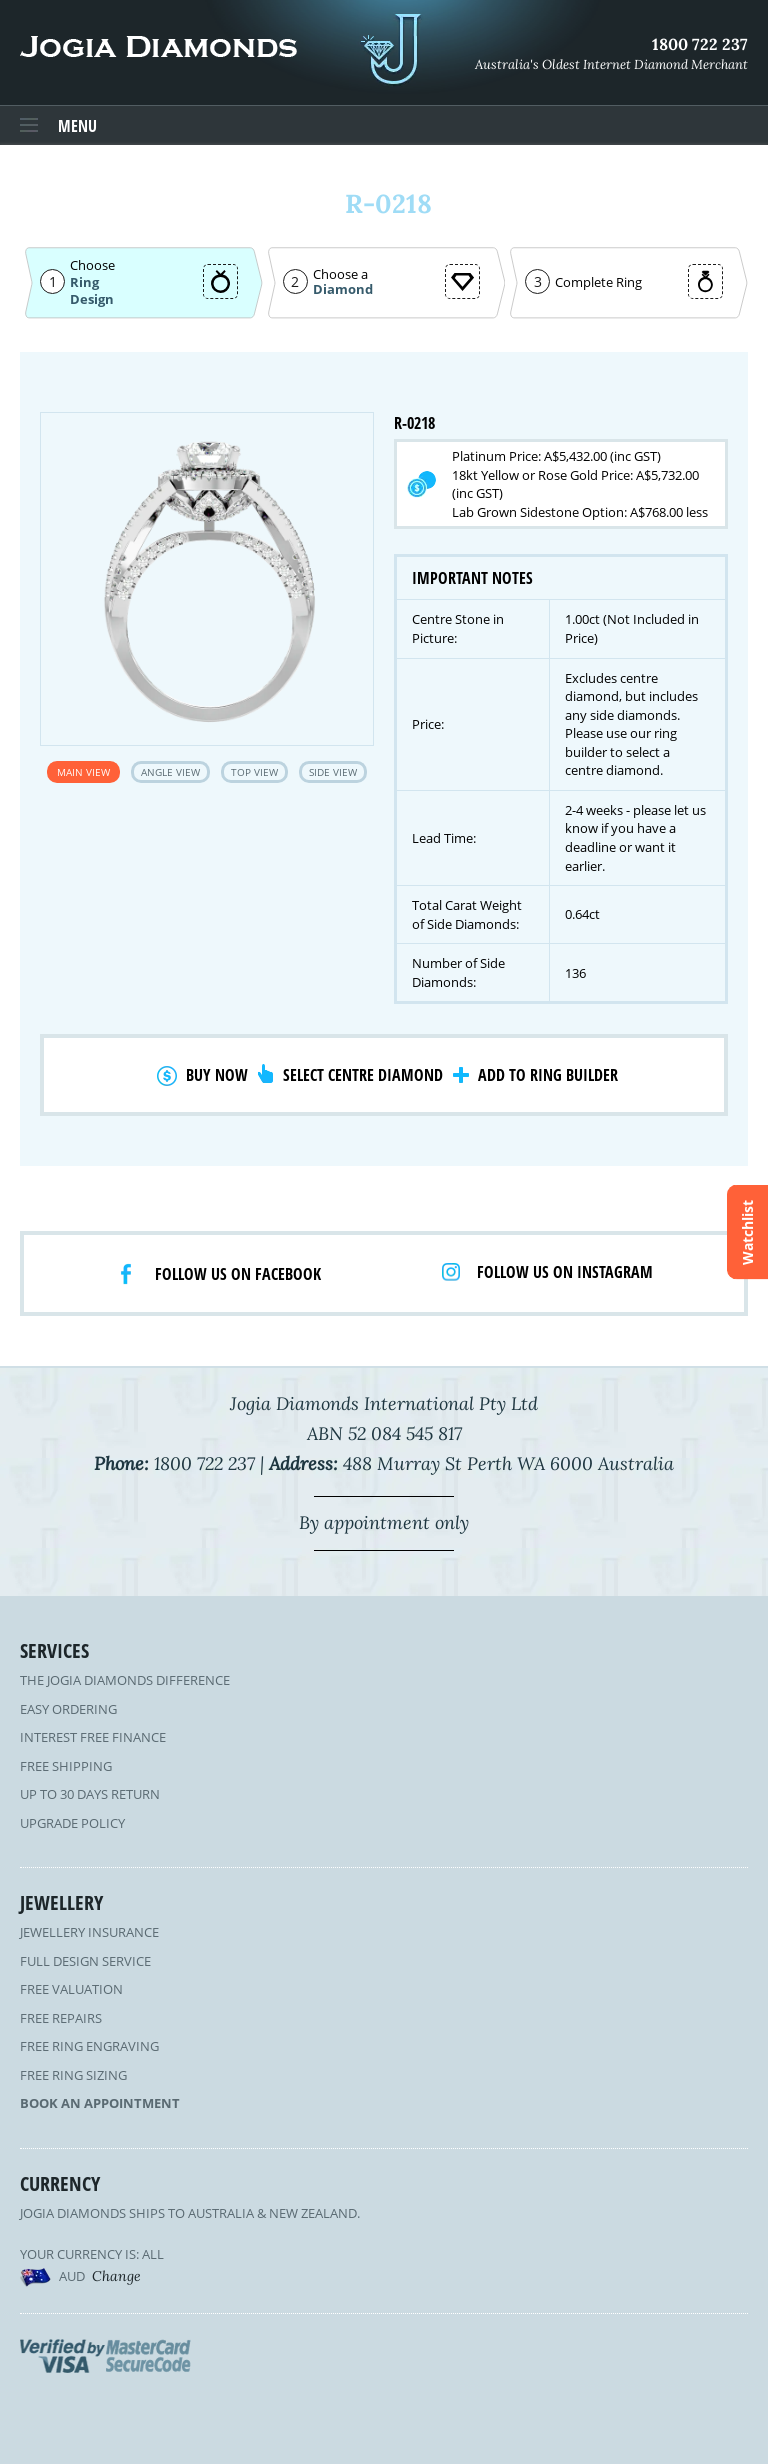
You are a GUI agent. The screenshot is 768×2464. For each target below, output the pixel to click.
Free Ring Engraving (89, 2046)
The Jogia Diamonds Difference (125, 1680)
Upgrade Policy (72, 1823)
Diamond (343, 289)
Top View (254, 772)
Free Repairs (61, 2018)
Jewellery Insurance (89, 1932)
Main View (83, 772)
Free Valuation (71, 1989)
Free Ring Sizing (73, 2075)
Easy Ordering (68, 1709)
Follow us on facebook (238, 1274)
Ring (84, 282)
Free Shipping (66, 1766)
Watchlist (747, 1232)
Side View (333, 772)
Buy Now (217, 1075)
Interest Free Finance (93, 1737)
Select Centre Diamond (363, 1075)
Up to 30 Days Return (90, 1794)
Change (116, 2276)
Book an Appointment (100, 2103)
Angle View (170, 772)
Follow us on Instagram (565, 1272)
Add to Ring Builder (548, 1075)
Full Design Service (85, 1961)
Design (92, 299)
